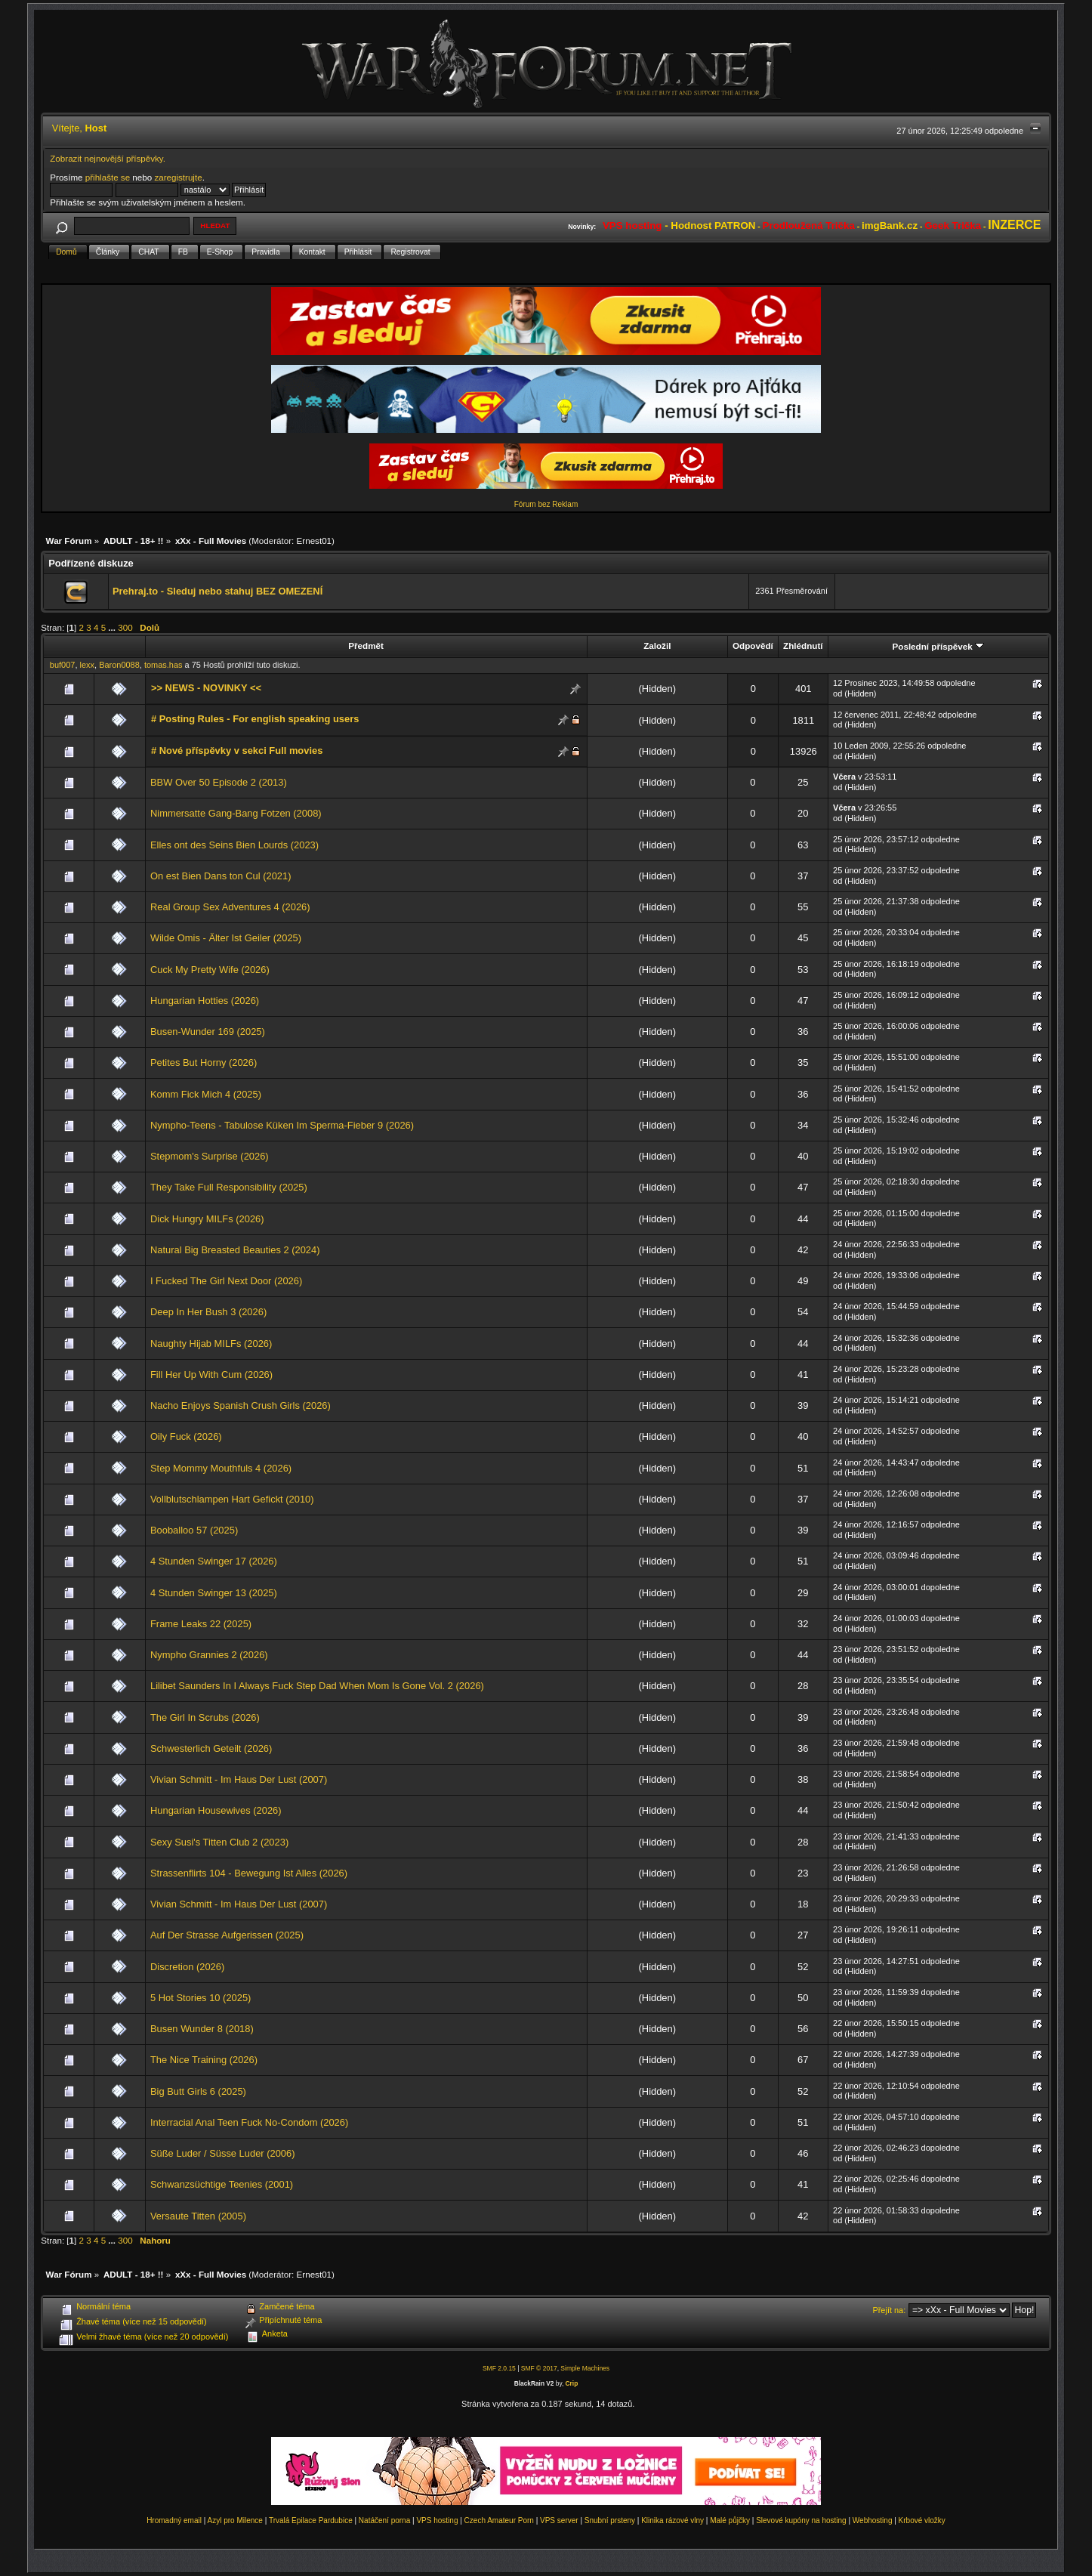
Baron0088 (119, 664)
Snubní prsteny (610, 2520)
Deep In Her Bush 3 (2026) (208, 1311)
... (113, 627)
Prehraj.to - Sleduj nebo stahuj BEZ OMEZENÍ (217, 591)
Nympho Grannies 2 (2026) (209, 1654)
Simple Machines (584, 2368)
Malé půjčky (730, 2520)
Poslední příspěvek (938, 646)
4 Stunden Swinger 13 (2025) (213, 1592)
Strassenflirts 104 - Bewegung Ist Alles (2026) (248, 1873)
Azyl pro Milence (235, 2520)
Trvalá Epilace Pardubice (311, 2520)
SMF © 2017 (539, 2368)
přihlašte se (107, 177)
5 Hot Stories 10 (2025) (200, 1997)
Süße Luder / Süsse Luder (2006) (222, 2153)
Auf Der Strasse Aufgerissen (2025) (227, 1935)
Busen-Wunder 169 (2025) (207, 1031)
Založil (657, 645)
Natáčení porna (384, 2520)
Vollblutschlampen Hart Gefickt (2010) (232, 1499)
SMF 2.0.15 (499, 2368)
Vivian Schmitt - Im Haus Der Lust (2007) (238, 1779)
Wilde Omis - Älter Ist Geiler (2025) (225, 938)
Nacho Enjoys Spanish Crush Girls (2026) (240, 1405)
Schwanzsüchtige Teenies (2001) (221, 2184)
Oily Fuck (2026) (186, 1436)
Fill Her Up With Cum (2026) (211, 1374)
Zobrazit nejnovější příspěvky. (107, 158)
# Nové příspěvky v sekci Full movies (236, 750)
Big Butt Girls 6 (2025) (198, 2091)
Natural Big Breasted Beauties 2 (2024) (235, 1250)
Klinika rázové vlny (672, 2520)
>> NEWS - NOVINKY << (206, 687)
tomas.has (163, 664)
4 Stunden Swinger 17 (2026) (213, 1561)
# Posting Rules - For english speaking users (255, 718)
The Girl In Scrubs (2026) (205, 1717)
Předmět (366, 645)
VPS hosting (437, 2520)
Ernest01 (314, 540)
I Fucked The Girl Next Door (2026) (226, 1280)
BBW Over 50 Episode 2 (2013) (218, 782)
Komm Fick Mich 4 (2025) (205, 1094)
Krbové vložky (922, 2520)
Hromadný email (174, 2520)
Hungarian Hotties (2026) (204, 1000)
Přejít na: (888, 2310)
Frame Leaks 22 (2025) (200, 1623)
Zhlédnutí (802, 645)
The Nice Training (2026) (204, 2059)
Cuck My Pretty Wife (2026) (210, 969)
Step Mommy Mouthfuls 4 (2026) (221, 1468)
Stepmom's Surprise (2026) (209, 1156)
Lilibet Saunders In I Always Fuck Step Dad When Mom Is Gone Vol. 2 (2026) (317, 1685)
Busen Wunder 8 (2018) (202, 2028)
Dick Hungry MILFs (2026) (207, 1219)
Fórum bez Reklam (546, 504)
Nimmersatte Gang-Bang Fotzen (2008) (236, 813)
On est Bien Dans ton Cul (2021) (221, 876)
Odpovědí (753, 645)
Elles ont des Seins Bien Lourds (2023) (234, 845)
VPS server (559, 2520)
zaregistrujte (178, 177)
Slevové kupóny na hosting (801, 2520)
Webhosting (873, 2520)
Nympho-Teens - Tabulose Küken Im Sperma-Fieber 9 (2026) (282, 1125)
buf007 (63, 664)
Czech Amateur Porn (499, 2520)
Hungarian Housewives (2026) (216, 1810)
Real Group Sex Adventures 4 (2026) (230, 907)
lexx (87, 664)
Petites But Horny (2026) (203, 1062)
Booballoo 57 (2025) (194, 1530)
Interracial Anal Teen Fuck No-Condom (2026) (249, 2122)
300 (125, 627)
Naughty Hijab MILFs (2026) (211, 1343)
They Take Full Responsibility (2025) (228, 1187)
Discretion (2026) (187, 1966)
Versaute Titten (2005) (198, 2216)
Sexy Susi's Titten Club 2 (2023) (219, 1842)
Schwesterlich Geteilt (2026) (211, 1748)
